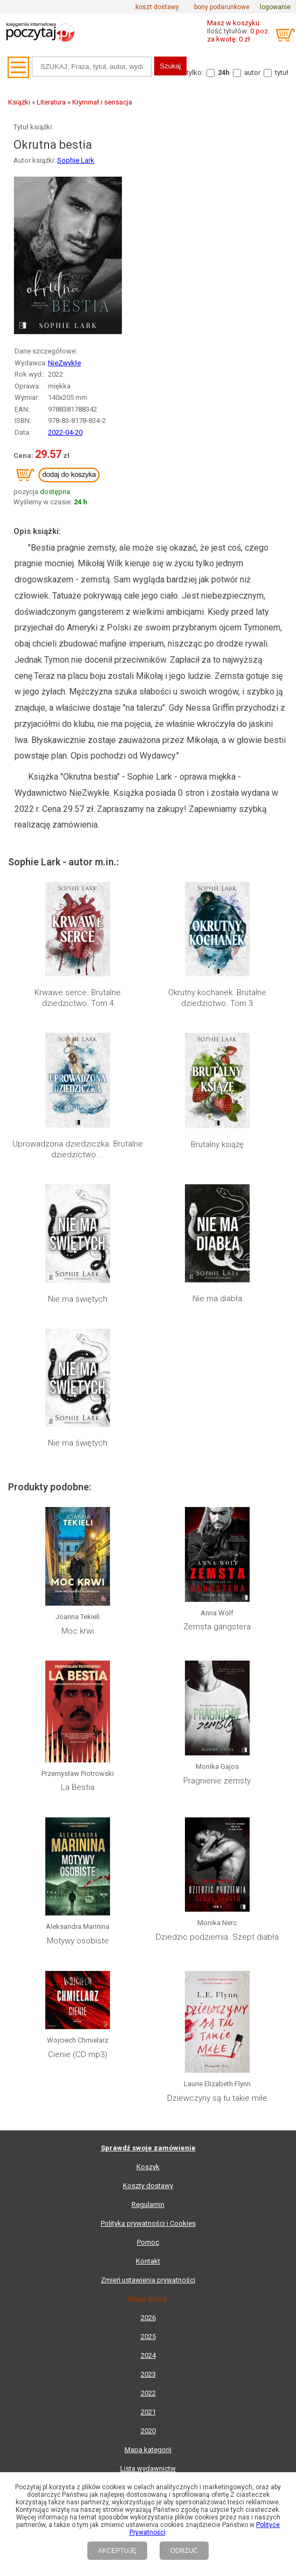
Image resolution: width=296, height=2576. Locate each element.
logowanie (275, 7)
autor (252, 72)
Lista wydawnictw (148, 2468)
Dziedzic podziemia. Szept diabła (217, 1937)
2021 (148, 2412)
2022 (148, 2393)
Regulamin (148, 2204)
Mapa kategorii (148, 2450)
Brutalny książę (217, 1144)
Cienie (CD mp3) (77, 2054)
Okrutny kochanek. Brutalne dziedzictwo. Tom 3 (217, 998)
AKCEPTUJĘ (117, 2550)
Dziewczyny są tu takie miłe (217, 2098)
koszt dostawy (157, 7)
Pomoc (148, 2242)
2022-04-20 (65, 432)
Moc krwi (77, 1631)
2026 (148, 2318)
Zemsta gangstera (217, 1626)
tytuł (281, 72)
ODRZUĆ (184, 2550)
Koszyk (148, 2167)
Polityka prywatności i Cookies (148, 2223)
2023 (148, 2374)
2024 (148, 2355)
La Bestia (77, 1787)
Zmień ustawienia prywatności (148, 2280)
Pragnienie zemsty (217, 1781)
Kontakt (148, 2261)
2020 (148, 2431)
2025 (148, 2336)
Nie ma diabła (217, 1298)
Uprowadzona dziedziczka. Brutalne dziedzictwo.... (77, 1149)
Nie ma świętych (77, 1299)
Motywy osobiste (78, 1941)
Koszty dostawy (148, 2186)
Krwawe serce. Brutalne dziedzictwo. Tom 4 (78, 998)
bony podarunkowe (222, 7)
